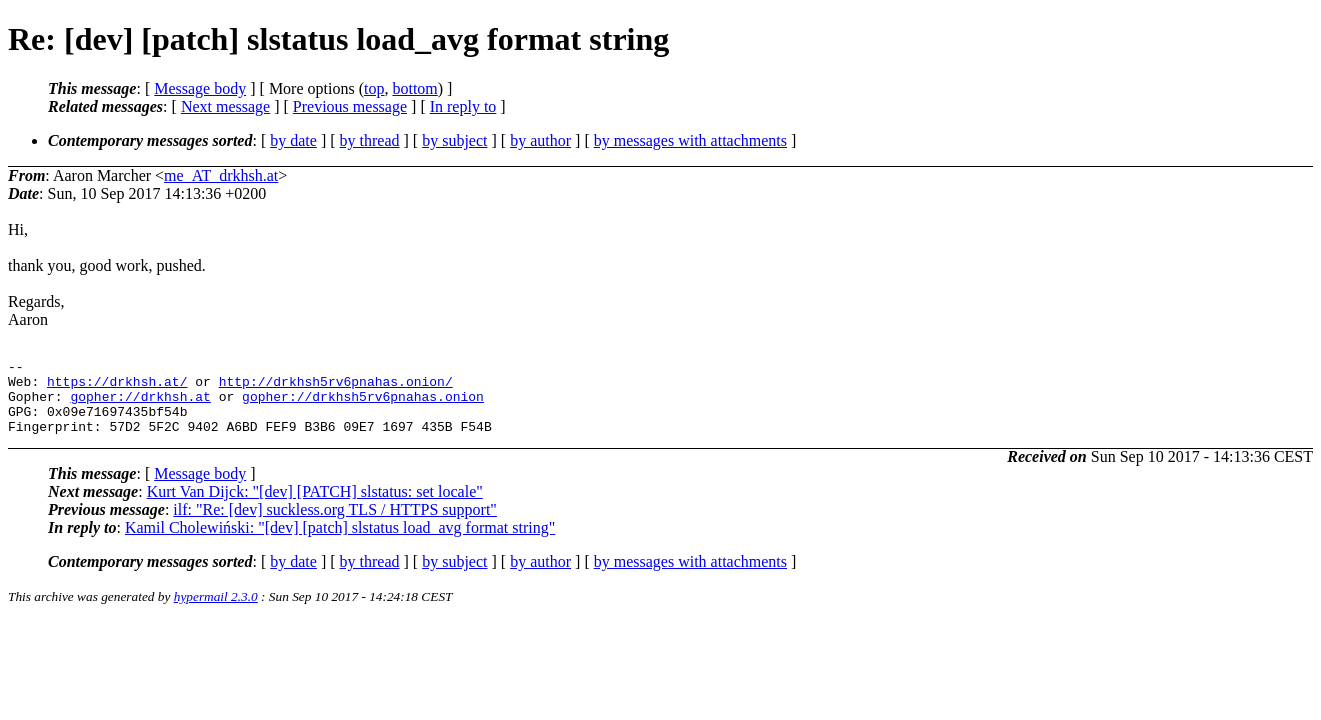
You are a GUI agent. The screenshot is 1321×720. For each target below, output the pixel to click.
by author (540, 140)
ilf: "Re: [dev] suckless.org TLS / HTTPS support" (335, 524)
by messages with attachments (690, 140)
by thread (370, 140)
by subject (454, 140)
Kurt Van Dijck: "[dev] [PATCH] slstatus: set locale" (315, 506)
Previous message (350, 106)
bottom (414, 88)
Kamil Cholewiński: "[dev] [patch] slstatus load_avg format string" (340, 542)
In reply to (463, 106)
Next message (225, 106)
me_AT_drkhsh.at (221, 175)
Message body (200, 88)
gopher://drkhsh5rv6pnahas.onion (363, 405)
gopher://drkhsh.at (140, 405)
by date (293, 140)
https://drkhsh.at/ (117, 387)
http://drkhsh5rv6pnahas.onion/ (336, 387)
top (374, 88)
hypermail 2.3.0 (216, 611)
